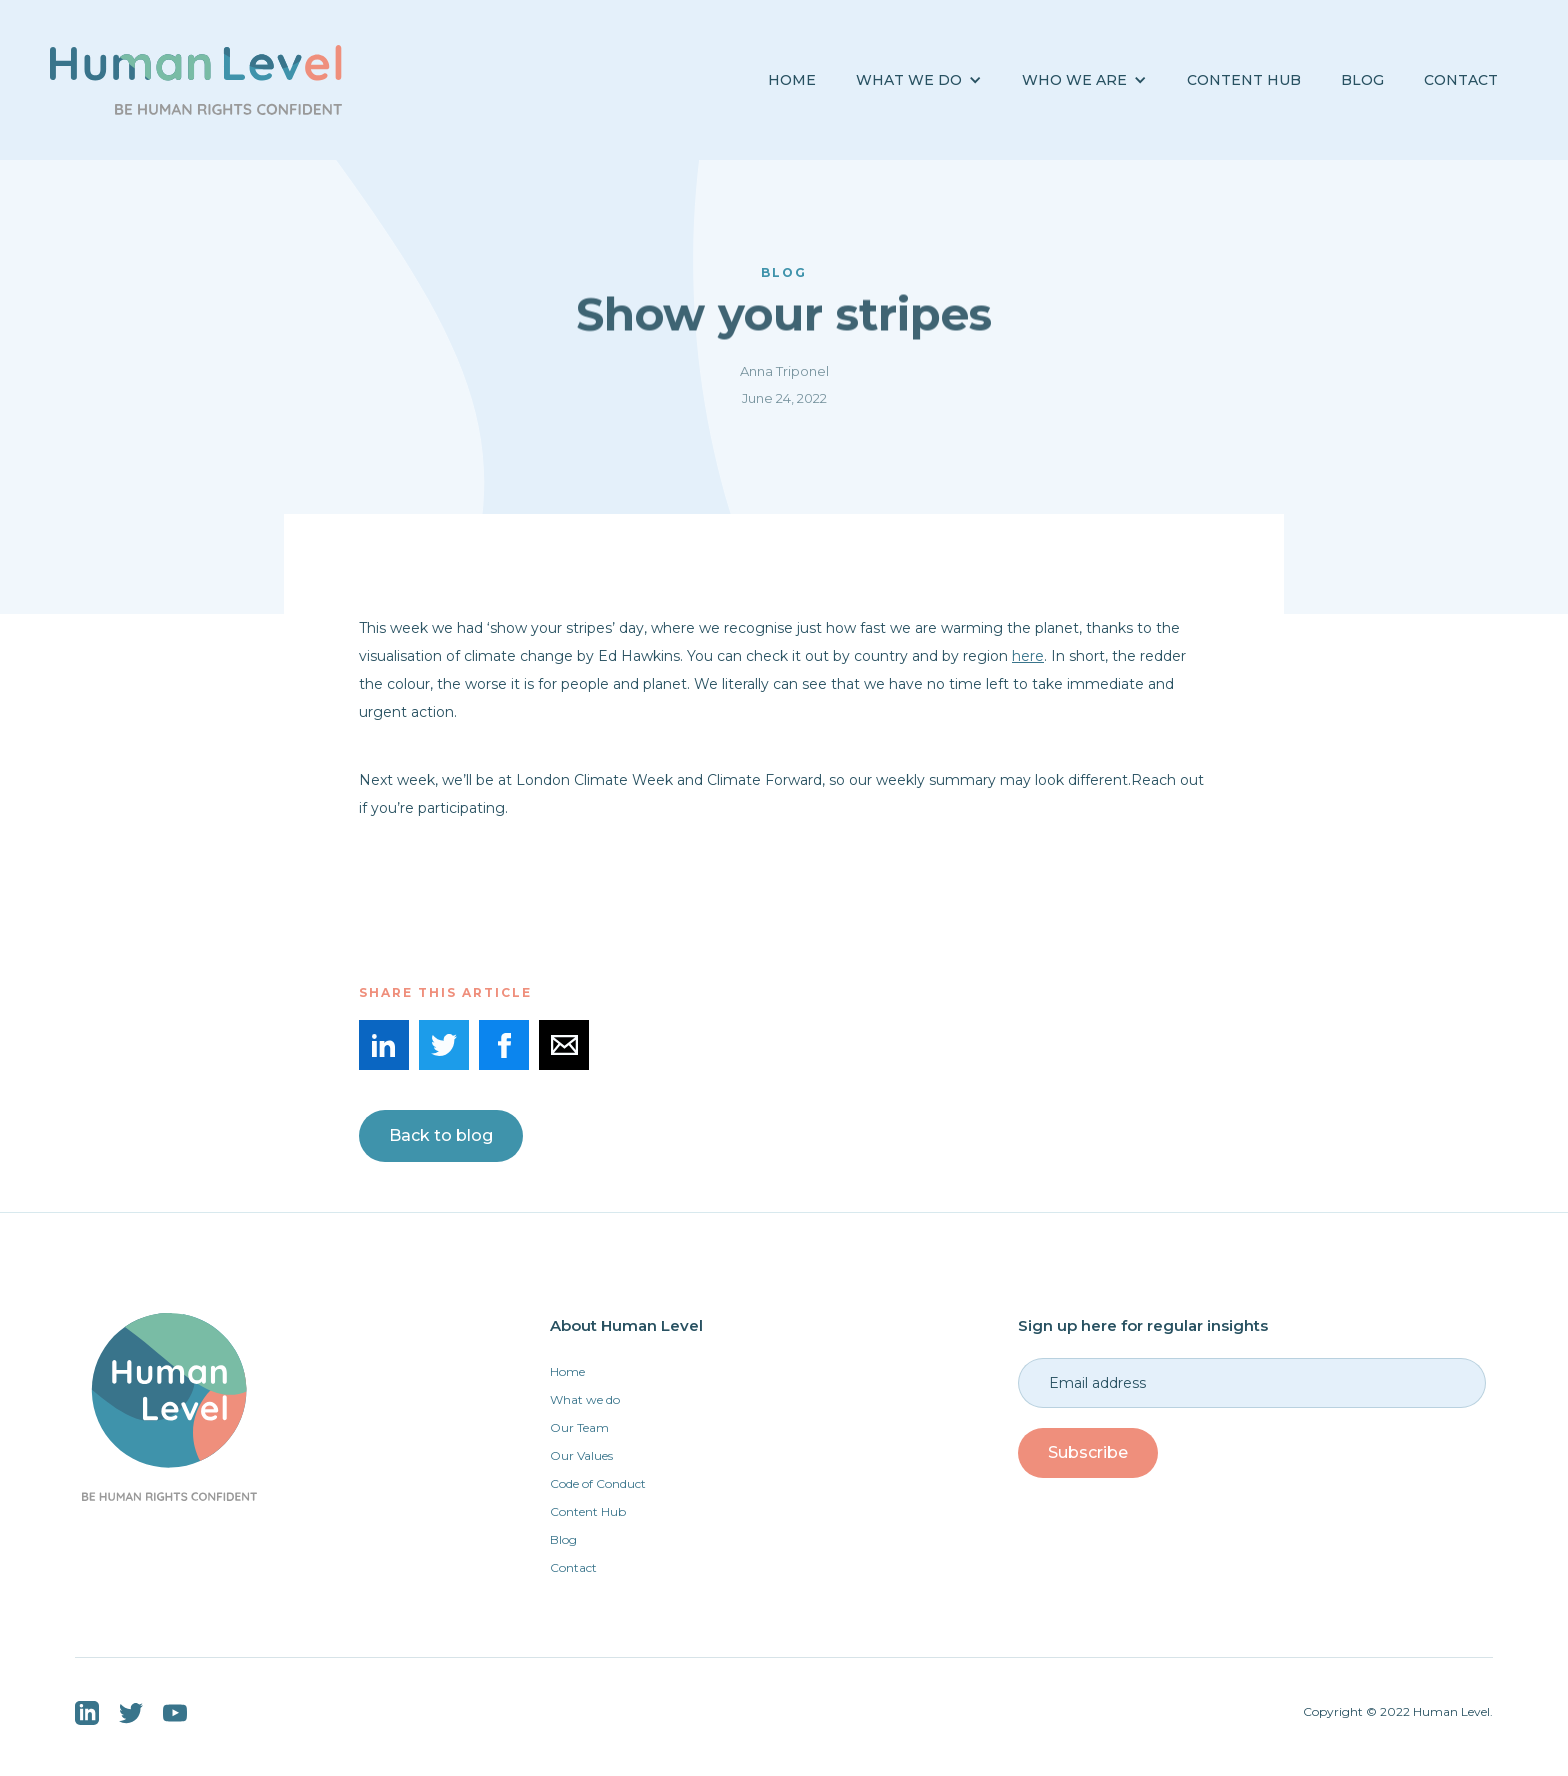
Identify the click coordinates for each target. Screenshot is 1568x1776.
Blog (563, 1539)
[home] (196, 80)
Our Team (579, 1427)
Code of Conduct (598, 1483)
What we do (585, 1399)
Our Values (581, 1455)
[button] (919, 80)
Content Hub (1244, 80)
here (1028, 656)
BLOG (1362, 80)
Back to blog (441, 1135)
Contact (1461, 80)
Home (792, 80)
